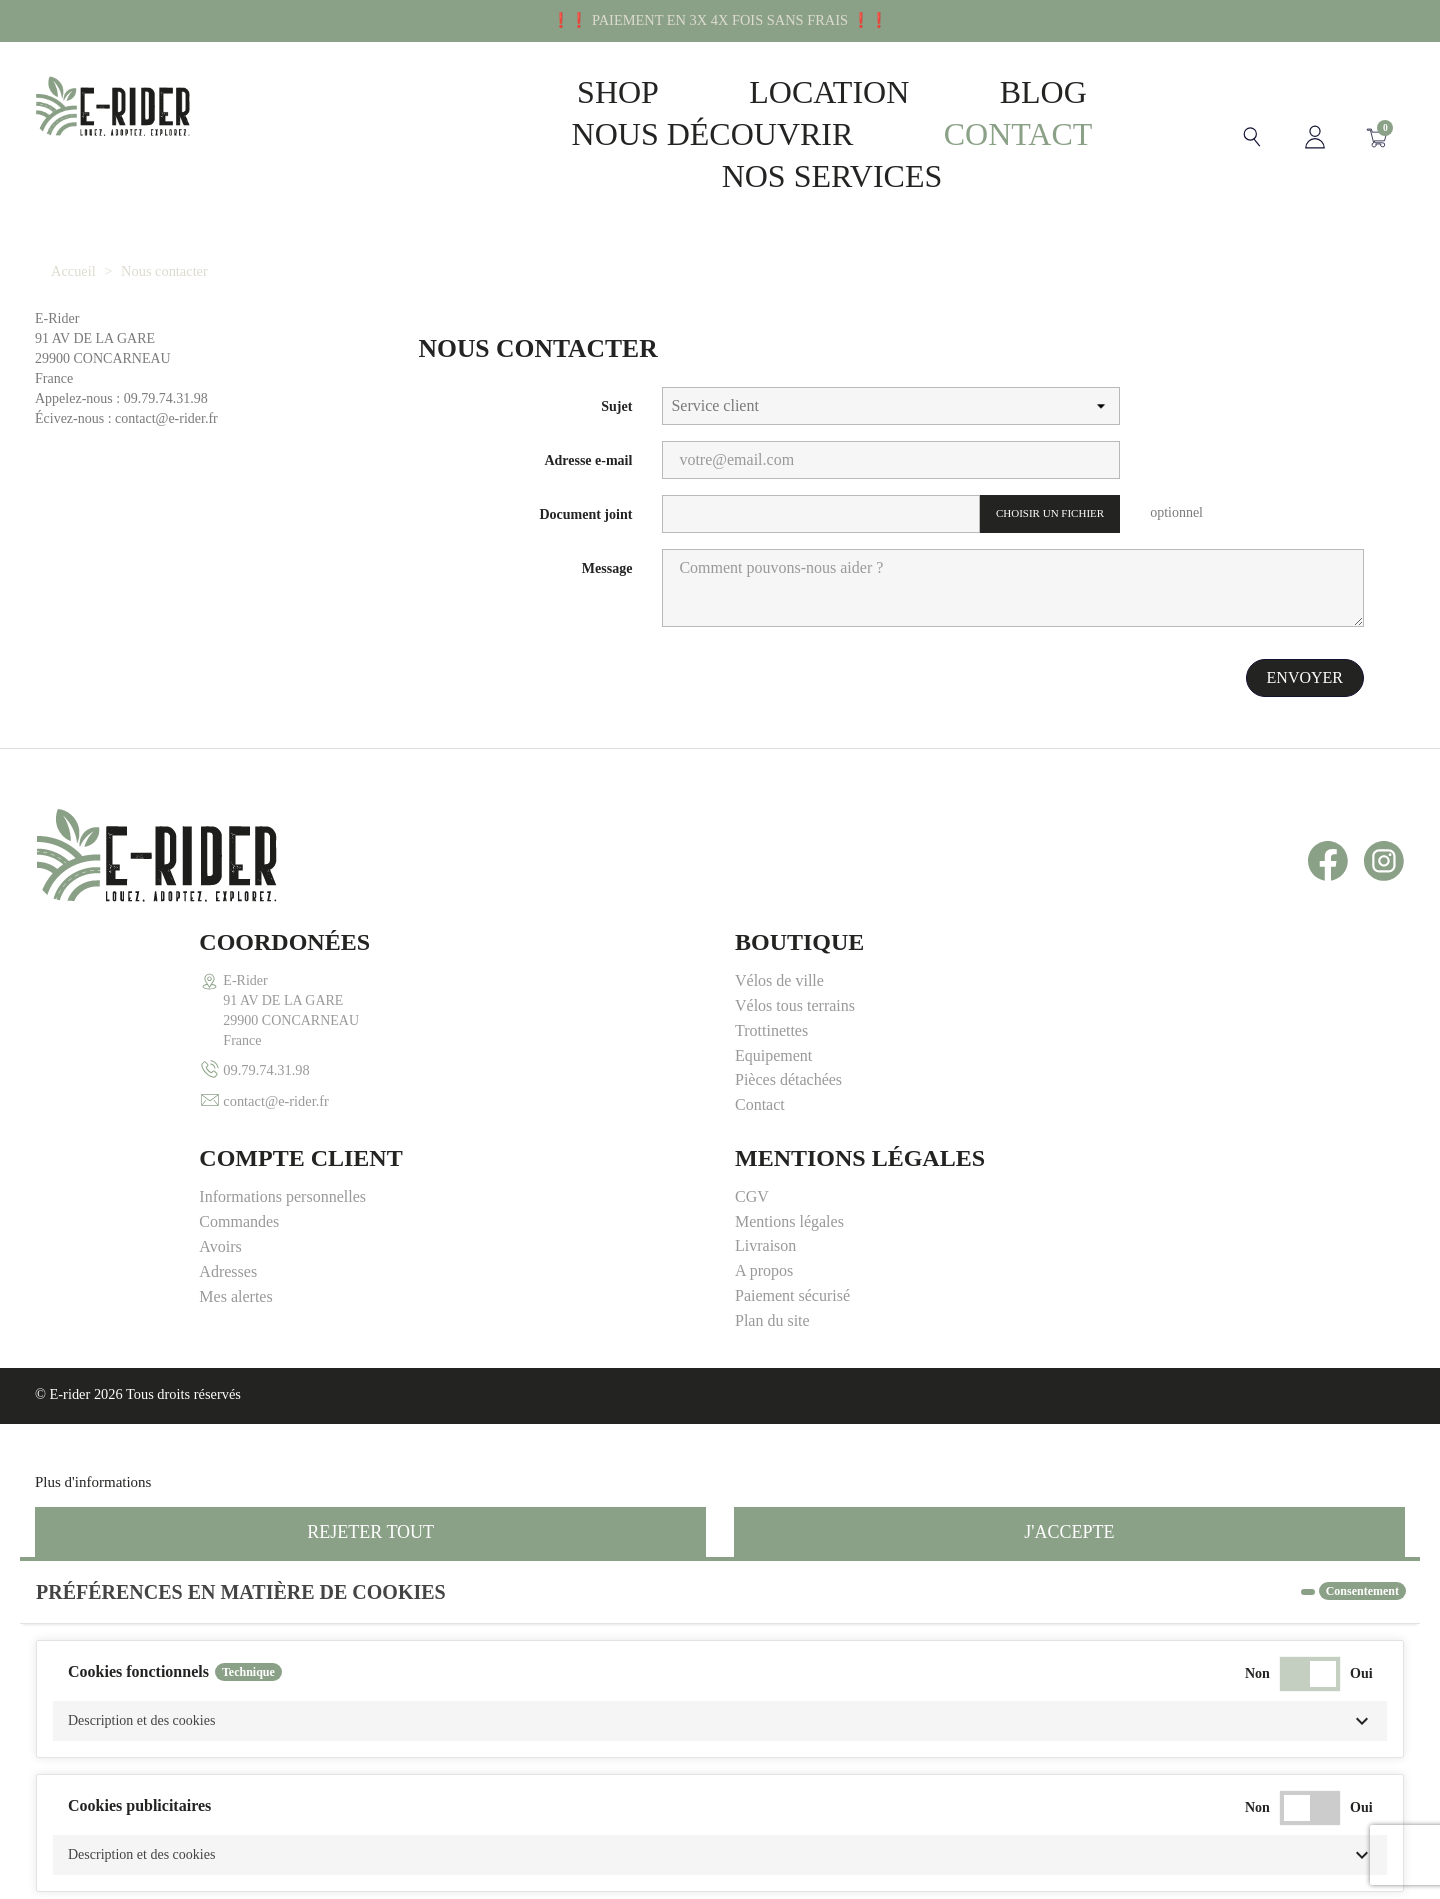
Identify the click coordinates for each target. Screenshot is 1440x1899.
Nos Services (801, 176)
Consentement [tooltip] (1362, 1376)
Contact (987, 134)
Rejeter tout (370, 1317)
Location (798, 92)
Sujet (616, 406)
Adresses (764, 1055)
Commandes (775, 1005)
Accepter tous (1350, 1863)
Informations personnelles (818, 980)
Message (607, 568)
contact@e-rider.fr (112, 1101)
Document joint (585, 514)
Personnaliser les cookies (230, 1267)
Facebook (1328, 861)
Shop (587, 92)
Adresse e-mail (588, 460)
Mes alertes (771, 1080)
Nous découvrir (682, 134)
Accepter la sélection (1217, 1863)
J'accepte (1069, 1317)
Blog (1012, 92)
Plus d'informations (93, 1267)
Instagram (1384, 861)
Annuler (72, 1863)
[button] (720, 1506)
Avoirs (756, 1030)
